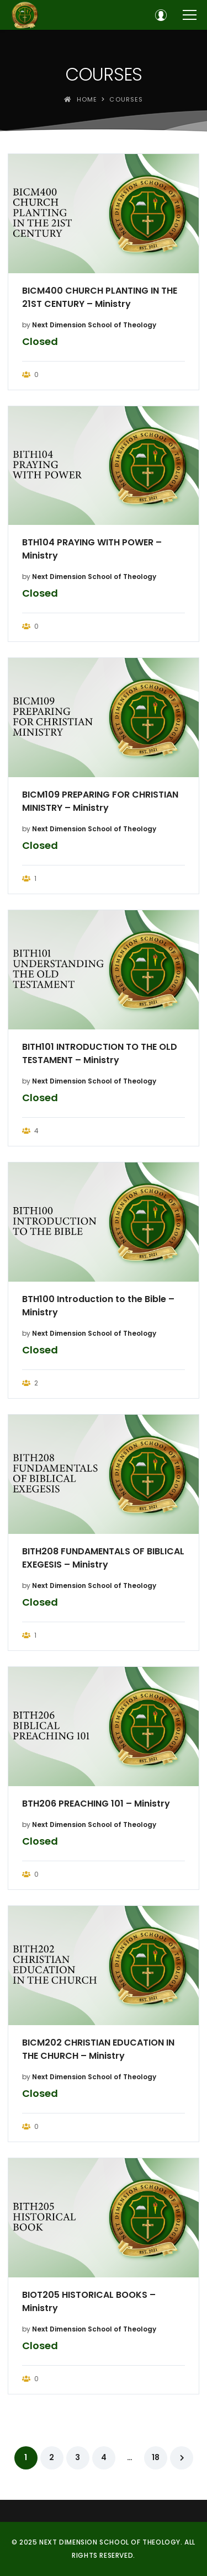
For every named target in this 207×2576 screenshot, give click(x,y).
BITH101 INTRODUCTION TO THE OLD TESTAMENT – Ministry (99, 1053)
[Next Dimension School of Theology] (24, 15)
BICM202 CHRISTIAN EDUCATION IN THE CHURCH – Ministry (98, 2049)
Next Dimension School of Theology (94, 325)
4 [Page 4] (104, 2457)
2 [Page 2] (51, 2457)
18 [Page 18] (156, 2457)
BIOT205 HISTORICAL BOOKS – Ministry (89, 2301)
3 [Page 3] (77, 2457)
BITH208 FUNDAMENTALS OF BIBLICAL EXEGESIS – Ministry (103, 1558)
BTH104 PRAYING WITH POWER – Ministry (92, 549)
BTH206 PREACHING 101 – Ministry (96, 1803)
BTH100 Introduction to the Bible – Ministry (98, 1306)
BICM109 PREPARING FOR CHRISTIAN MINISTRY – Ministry (100, 801)
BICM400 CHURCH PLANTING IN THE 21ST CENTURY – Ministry (99, 297)
